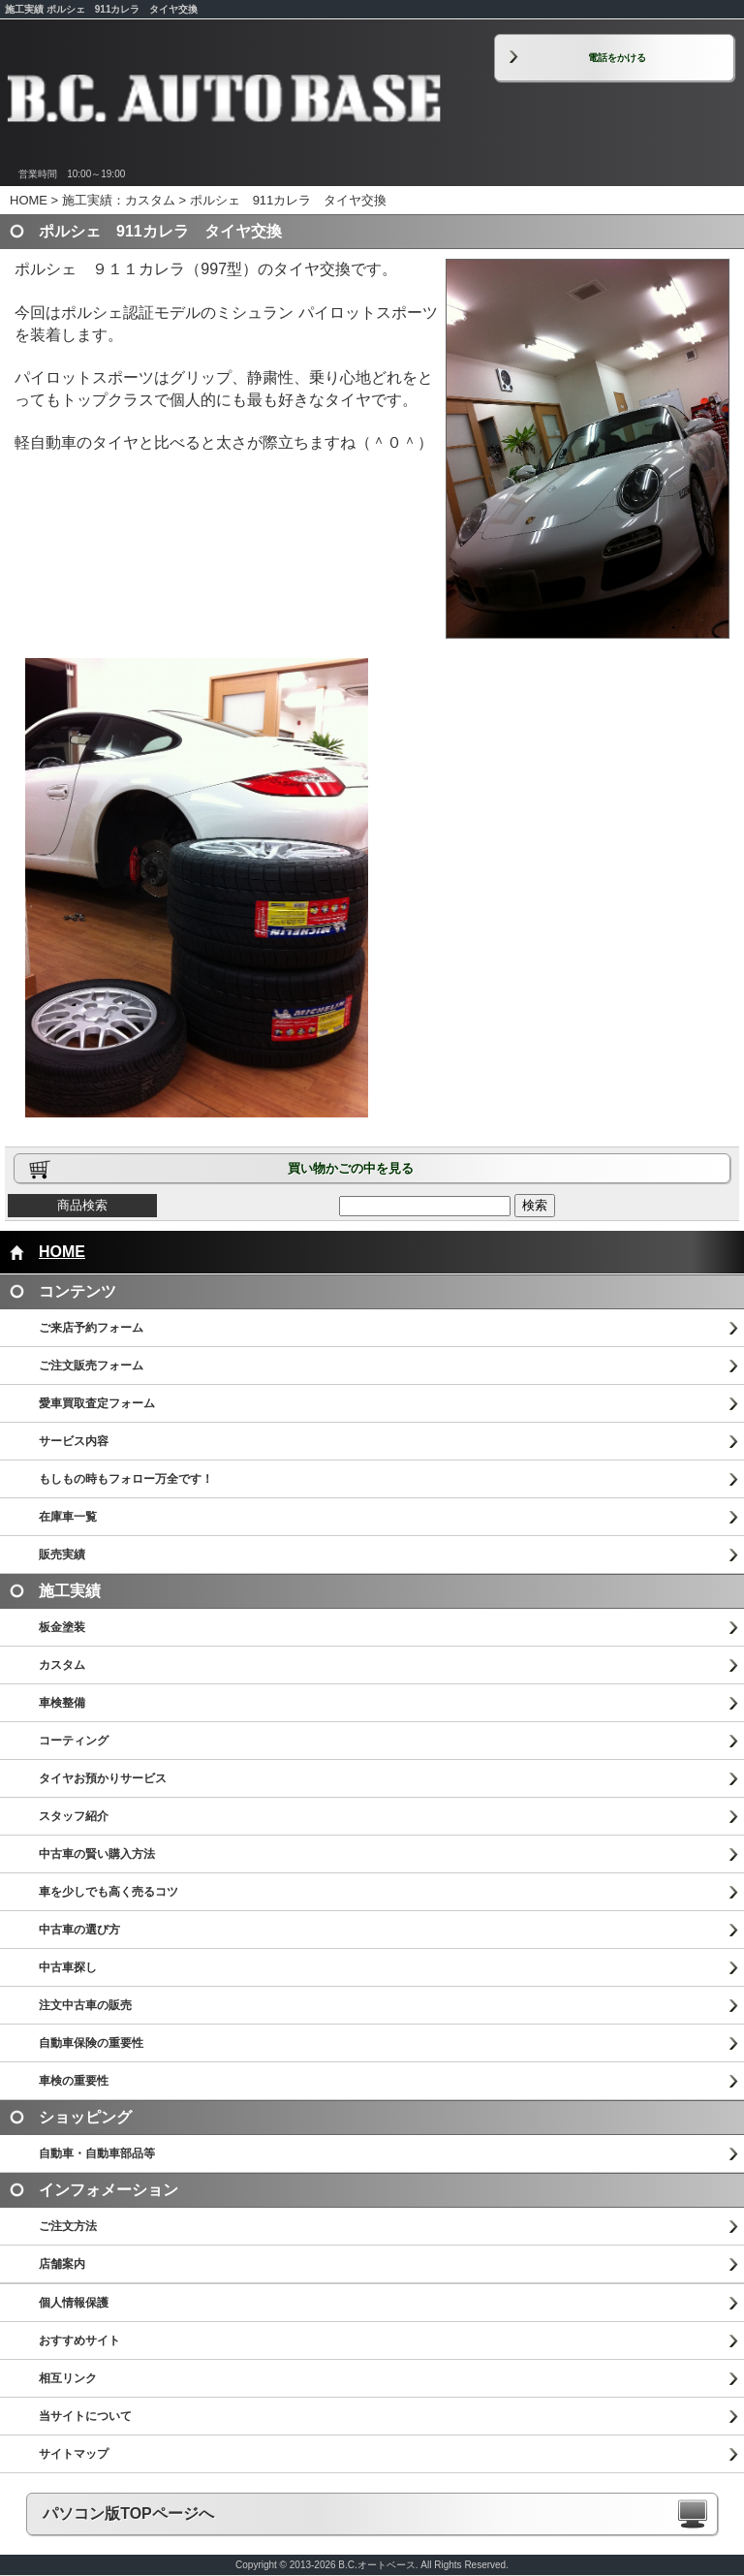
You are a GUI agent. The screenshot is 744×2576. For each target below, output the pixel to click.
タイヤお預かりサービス (103, 1778)
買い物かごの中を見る (351, 1168)
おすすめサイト (79, 2340)
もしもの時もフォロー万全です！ (126, 1479)
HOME (28, 200)
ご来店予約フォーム (91, 1328)
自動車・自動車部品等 (97, 2153)
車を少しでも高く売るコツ (108, 1892)
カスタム (62, 1665)
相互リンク (68, 2378)
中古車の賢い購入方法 (97, 1854)
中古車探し (68, 1967)
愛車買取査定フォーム (97, 1403)
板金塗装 (62, 1627)
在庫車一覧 (68, 1517)
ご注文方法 (68, 2226)
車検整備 (62, 1703)
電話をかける (617, 57)
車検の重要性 (73, 2081)
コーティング (73, 1740)
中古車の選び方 (79, 1929)
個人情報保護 (73, 2302)
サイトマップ (73, 2454)
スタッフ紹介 (73, 1816)
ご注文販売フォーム (91, 1365)
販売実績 (62, 1554)
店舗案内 (62, 2264)
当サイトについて (85, 2416)
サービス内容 (73, 1441)
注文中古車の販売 (85, 2005)
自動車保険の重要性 (91, 2043)
